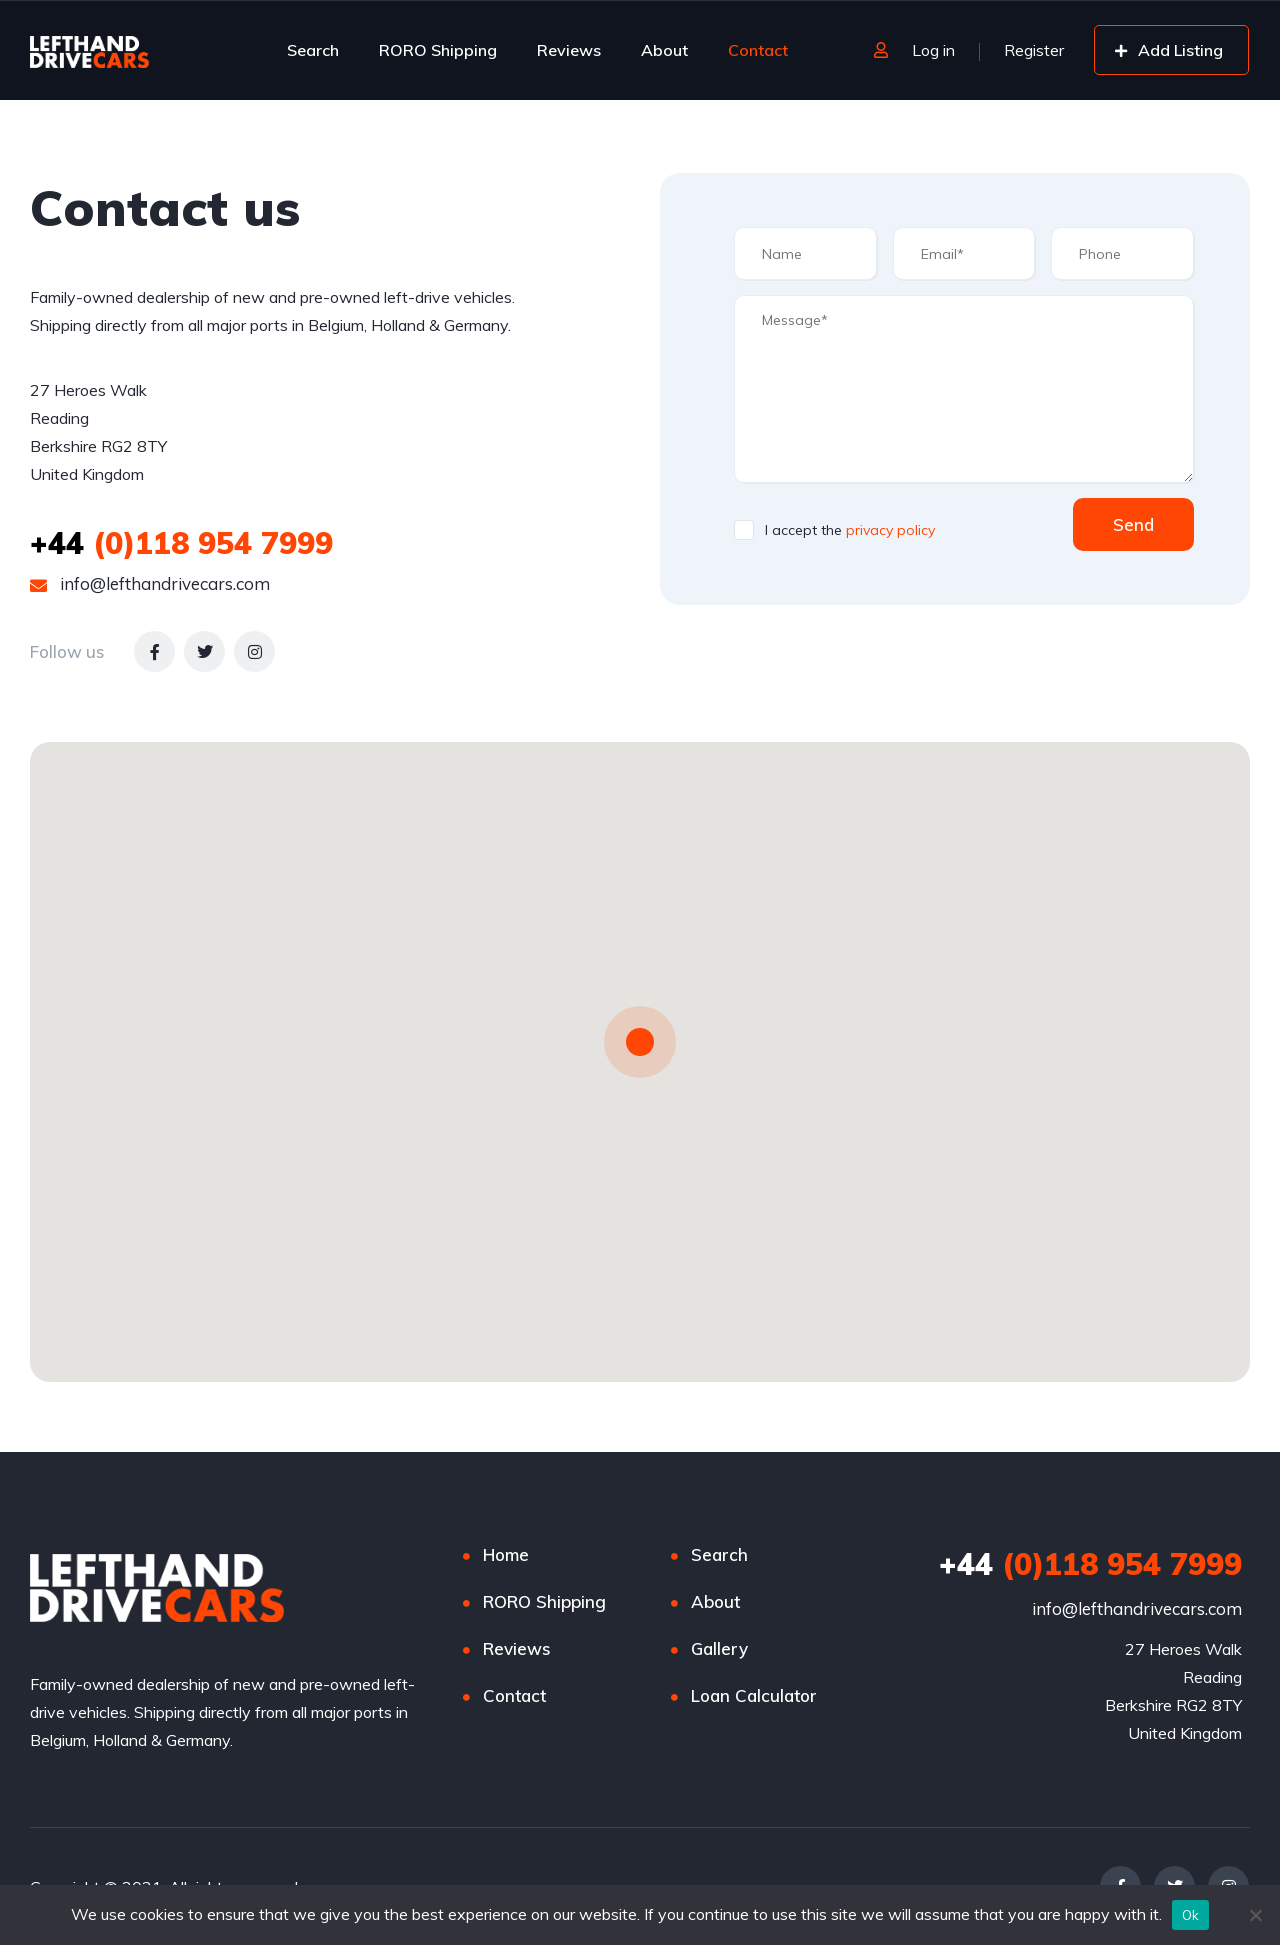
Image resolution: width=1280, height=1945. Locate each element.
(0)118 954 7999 (181, 543)
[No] (1255, 1915)
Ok (1191, 1915)
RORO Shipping (438, 50)
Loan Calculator (754, 1695)
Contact (758, 50)
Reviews (569, 50)
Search (313, 50)
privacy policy (890, 530)
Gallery (719, 1648)
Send (1133, 524)
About (664, 50)
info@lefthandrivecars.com (150, 583)
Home (506, 1554)
